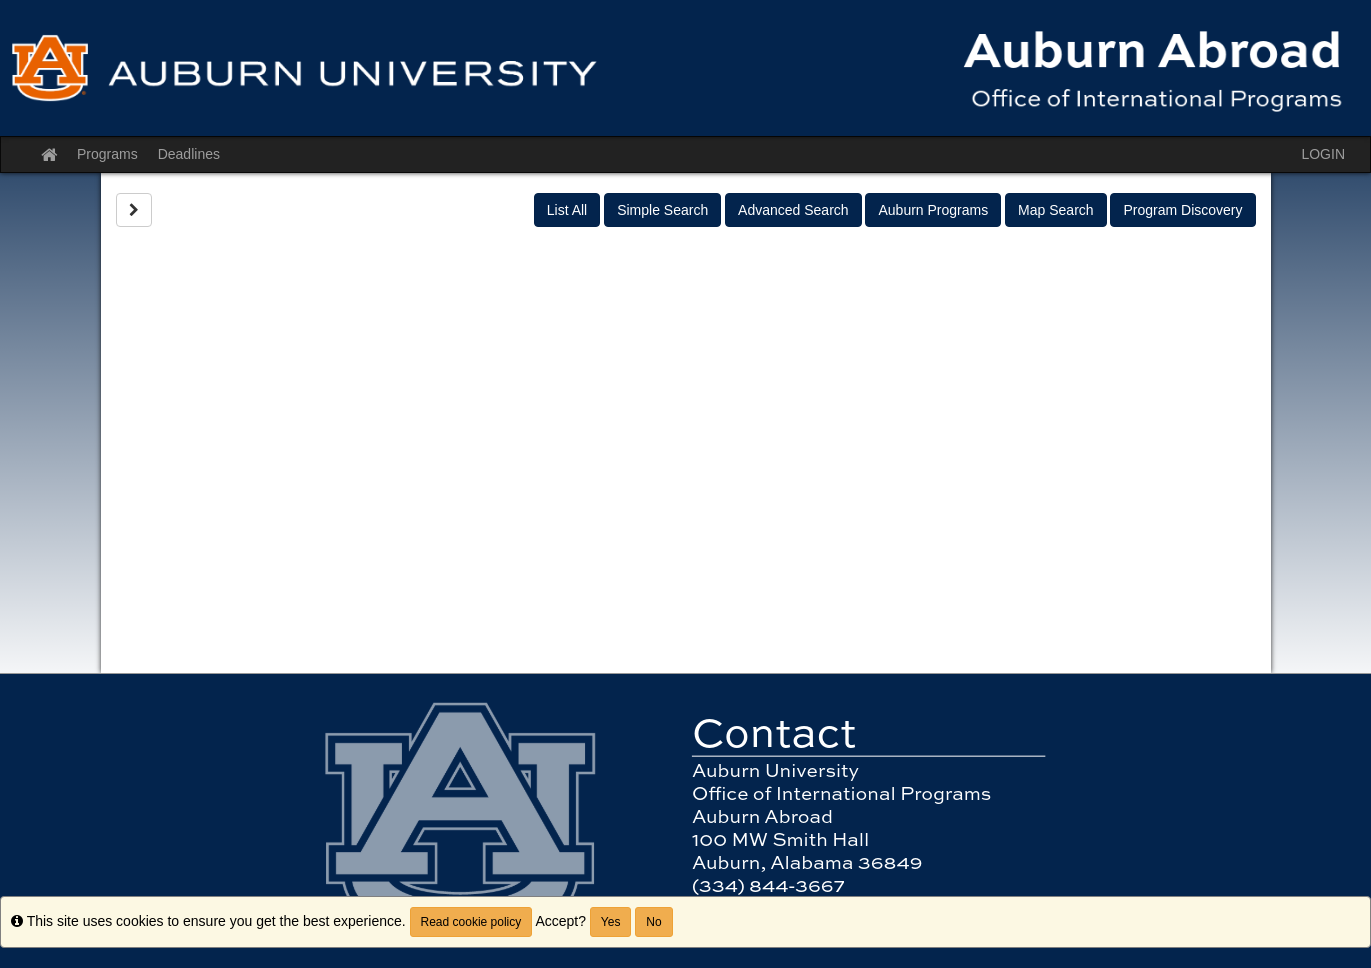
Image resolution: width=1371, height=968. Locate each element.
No (653, 922)
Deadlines (189, 154)
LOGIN (1323, 154)
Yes (611, 922)
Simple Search (662, 210)
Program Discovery (1182, 210)
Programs (107, 154)
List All (567, 210)
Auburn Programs (933, 210)
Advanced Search (793, 210)
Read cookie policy (471, 922)
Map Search (1055, 210)
